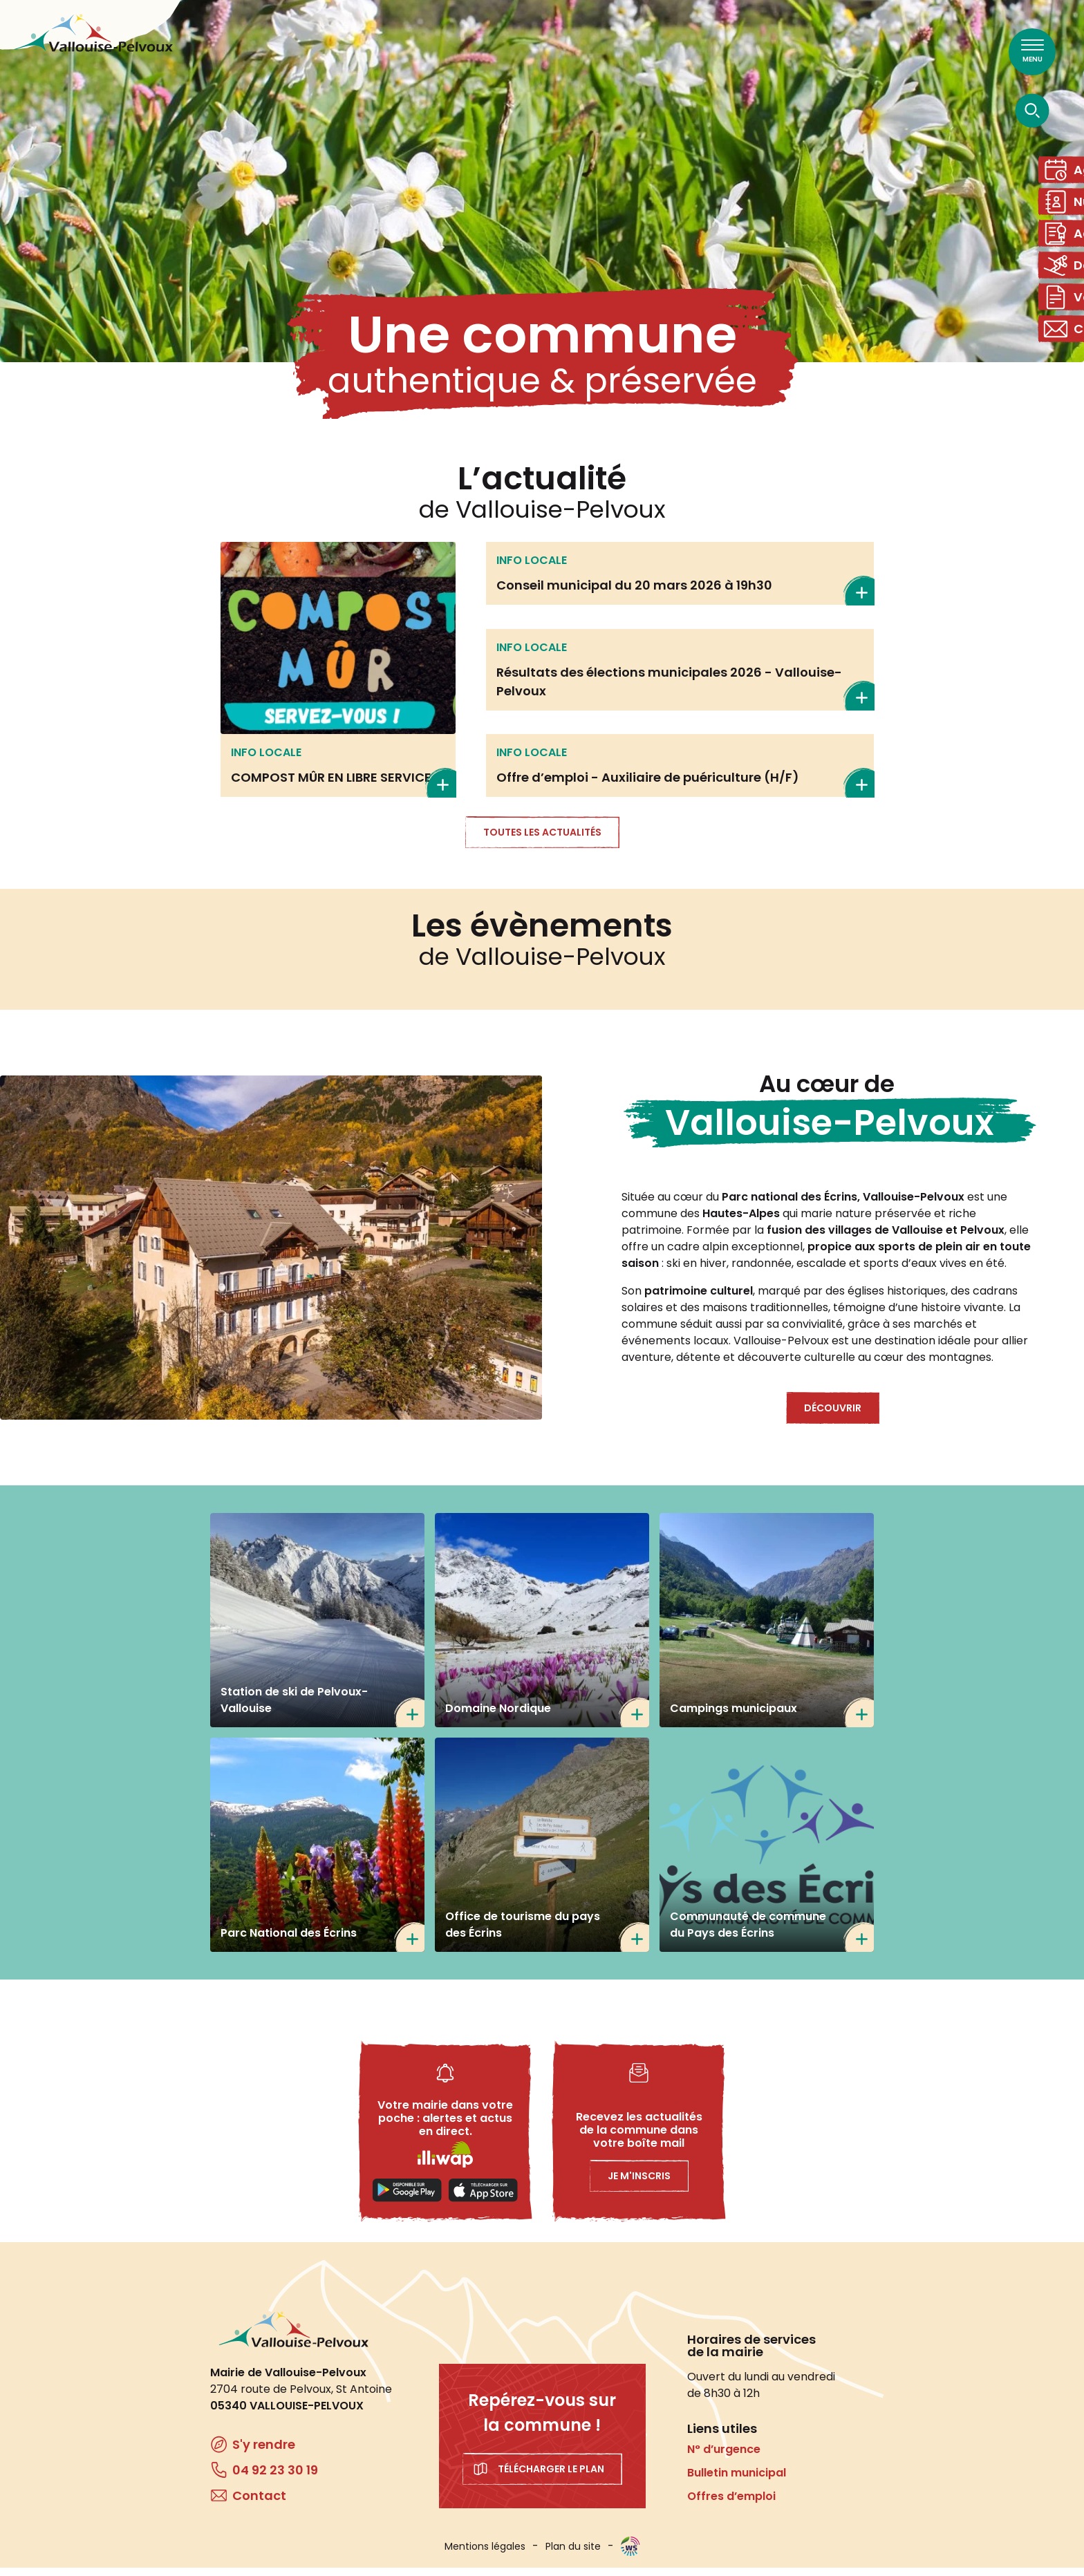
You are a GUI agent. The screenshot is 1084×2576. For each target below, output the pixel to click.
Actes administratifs (1066, 247)
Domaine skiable (1066, 284)
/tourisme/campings (767, 1628)
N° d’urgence (723, 2457)
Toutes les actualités (542, 840)
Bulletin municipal (736, 2481)
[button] (271, 1256)
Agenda (1066, 172)
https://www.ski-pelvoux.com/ (317, 1628)
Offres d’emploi (731, 2504)
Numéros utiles (1066, 210)
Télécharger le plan (551, 2477)
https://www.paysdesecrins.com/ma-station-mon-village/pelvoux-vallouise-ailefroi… (542, 1853)
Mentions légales (485, 2554)
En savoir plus (338, 677)
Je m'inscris (639, 2184)
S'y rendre (263, 2452)
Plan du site (573, 2554)
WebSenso (630, 2554)
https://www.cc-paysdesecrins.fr (767, 1853)
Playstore (407, 2199)
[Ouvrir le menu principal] (1032, 51)
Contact (1066, 359)
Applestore (483, 2199)
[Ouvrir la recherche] (1032, 110)
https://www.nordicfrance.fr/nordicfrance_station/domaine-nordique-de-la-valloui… (542, 1628)
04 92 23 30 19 (275, 2478)
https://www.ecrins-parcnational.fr (317, 1853)
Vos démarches (1066, 322)
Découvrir (832, 1416)
